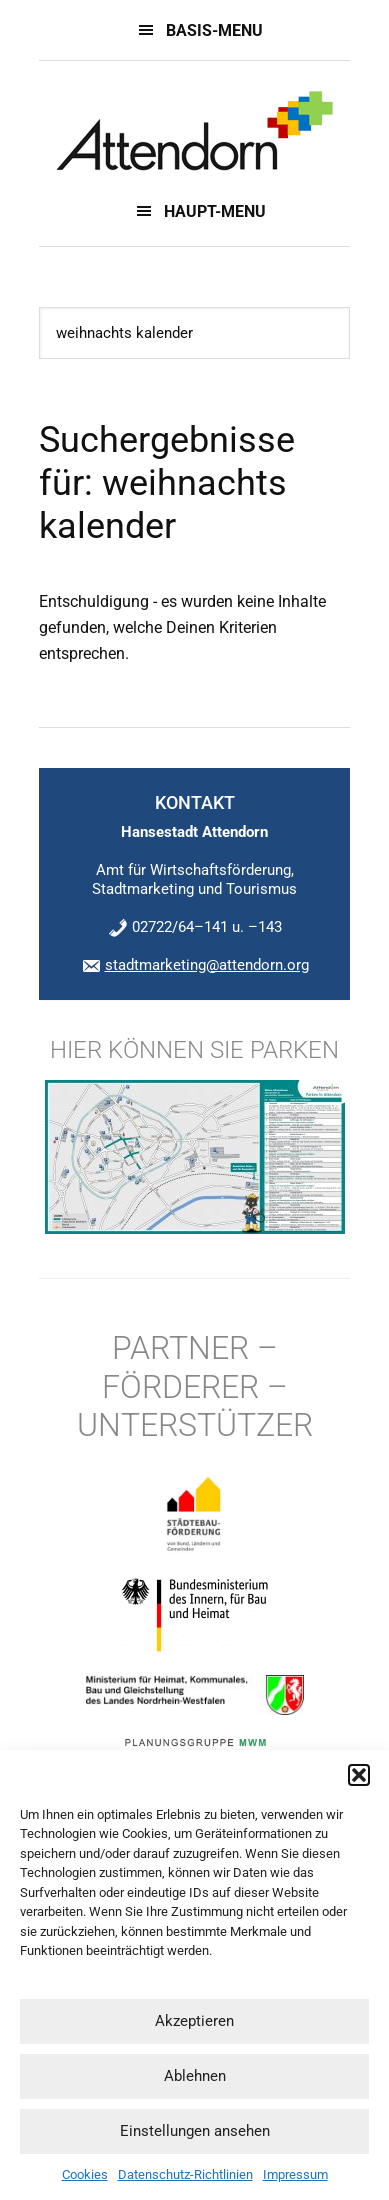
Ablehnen (195, 2076)
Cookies (85, 2174)
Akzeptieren (194, 2021)
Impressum (295, 2174)
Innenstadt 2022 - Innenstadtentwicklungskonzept (194, 131)
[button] (359, 1775)
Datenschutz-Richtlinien (185, 2174)
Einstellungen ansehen (195, 2131)
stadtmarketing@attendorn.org (207, 965)
